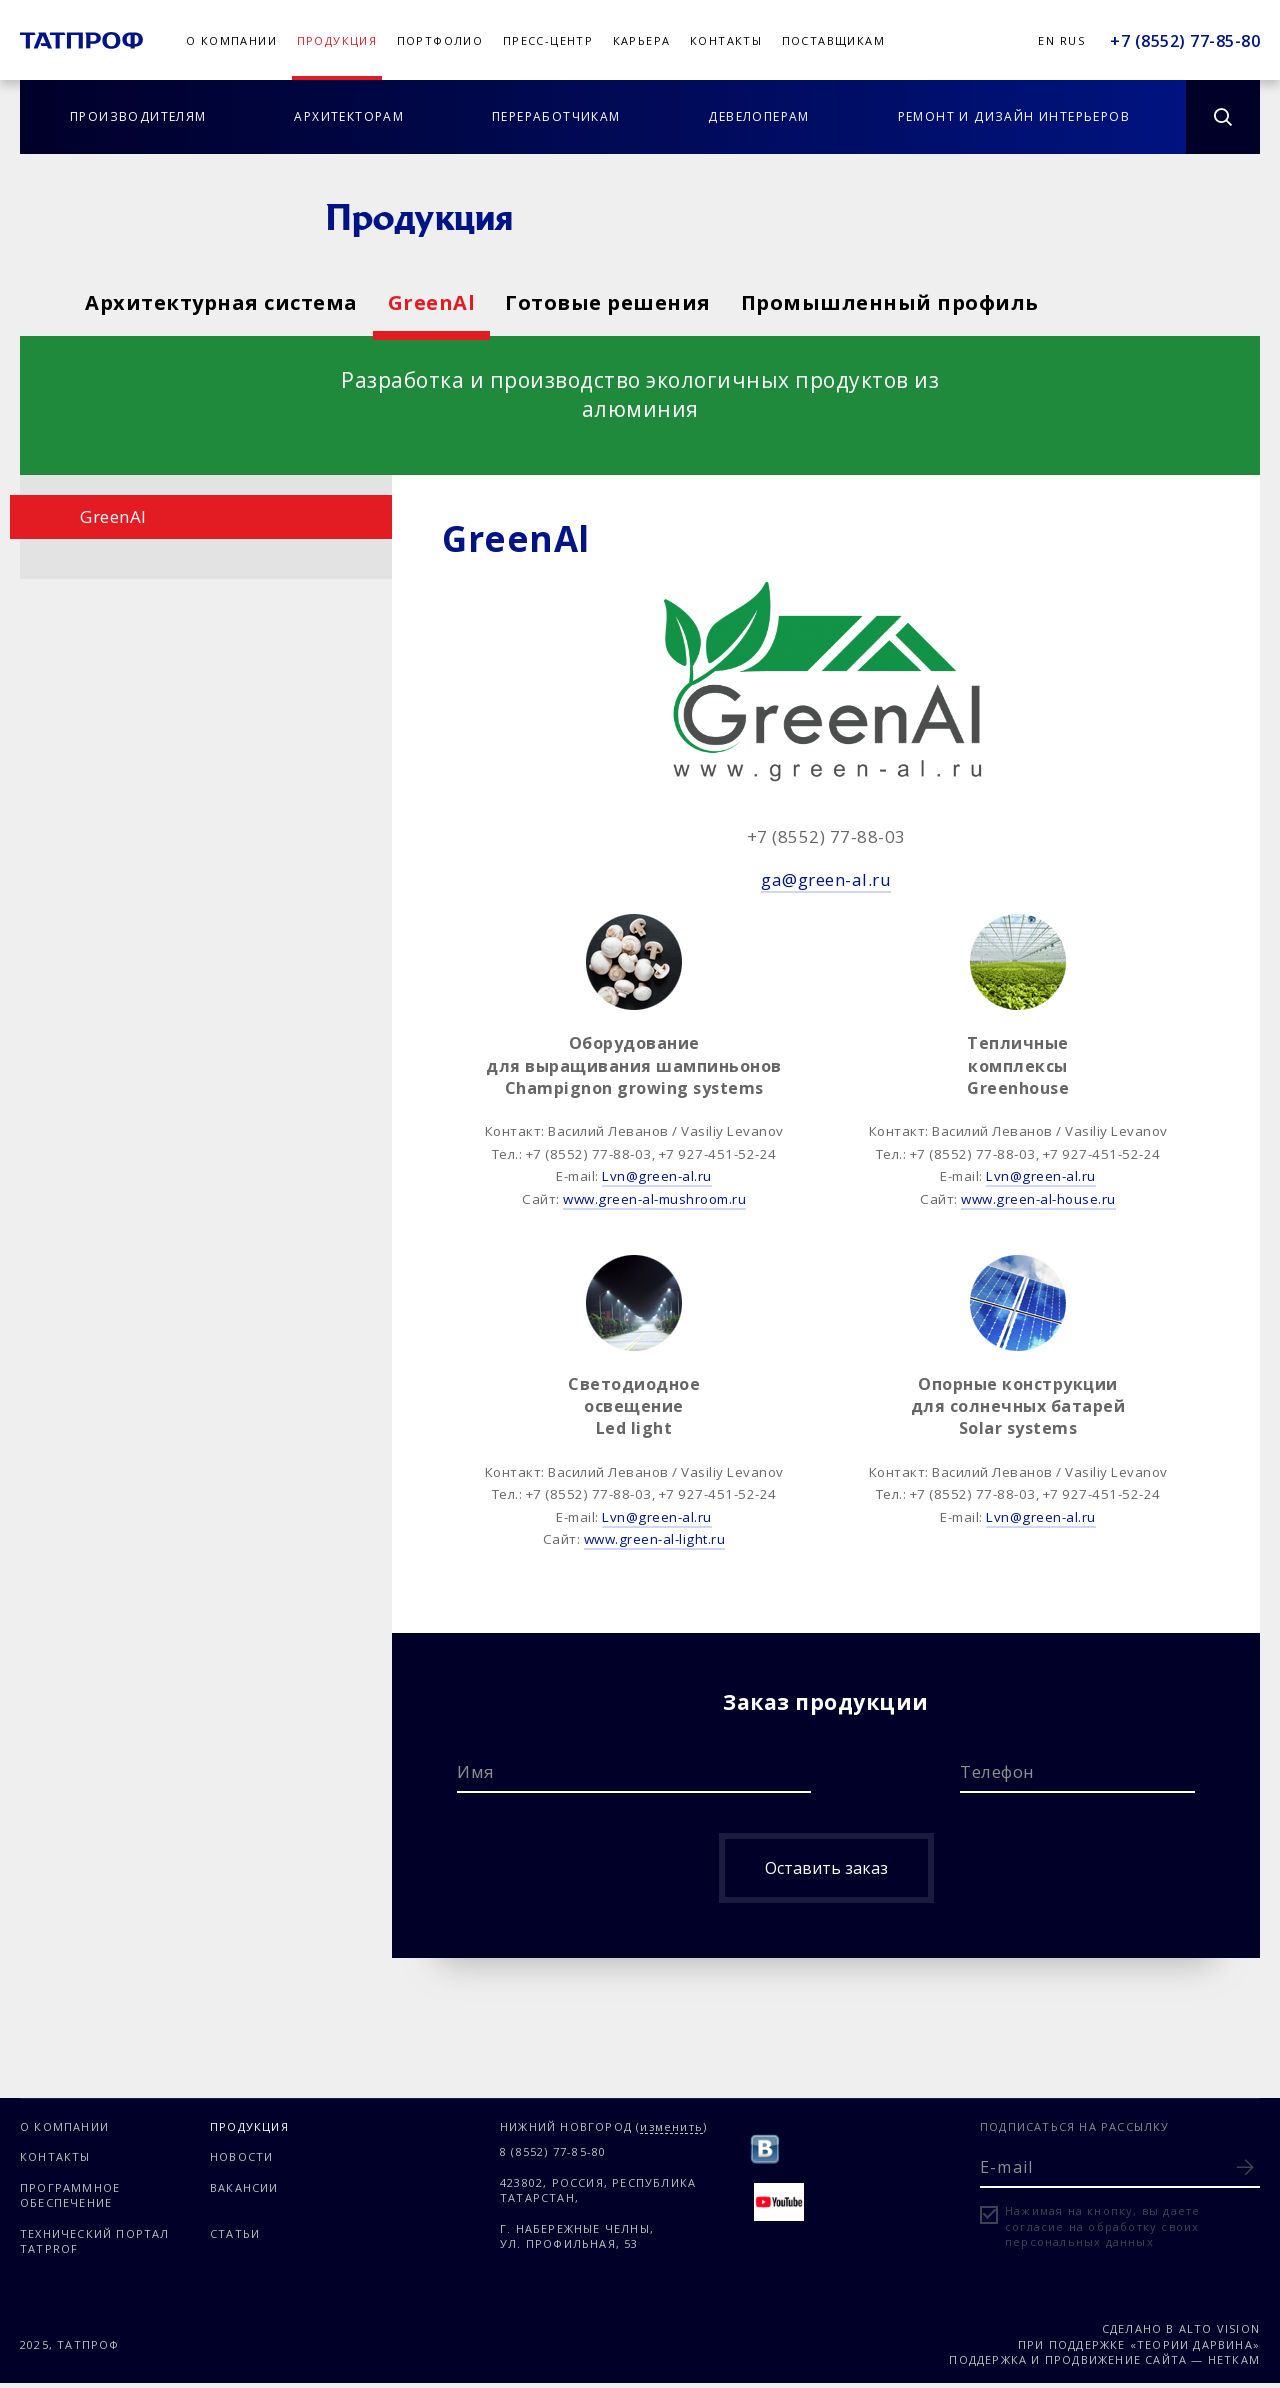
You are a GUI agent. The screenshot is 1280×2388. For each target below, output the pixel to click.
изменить (671, 2127)
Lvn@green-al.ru (657, 1176)
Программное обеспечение (70, 2195)
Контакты (726, 40)
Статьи (235, 2233)
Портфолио (440, 40)
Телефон (997, 1771)
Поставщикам (833, 40)
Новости (241, 2156)
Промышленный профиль (1046, 302)
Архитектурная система (221, 302)
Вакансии (244, 2187)
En (1046, 40)
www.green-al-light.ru (655, 1539)
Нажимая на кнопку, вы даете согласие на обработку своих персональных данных (1102, 2226)
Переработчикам (556, 116)
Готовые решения (712, 302)
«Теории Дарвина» (1195, 2344)
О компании (231, 40)
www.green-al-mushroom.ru (654, 1199)
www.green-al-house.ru (1038, 1199)
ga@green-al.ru (826, 879)
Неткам (1234, 2359)
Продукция (337, 40)
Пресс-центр (548, 40)
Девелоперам (758, 116)
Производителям (138, 116)
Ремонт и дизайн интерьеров (1014, 116)
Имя (476, 1771)
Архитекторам (349, 116)
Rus (1072, 40)
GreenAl (484, 302)
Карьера (642, 40)
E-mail (1006, 2167)
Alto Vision (1219, 2328)
